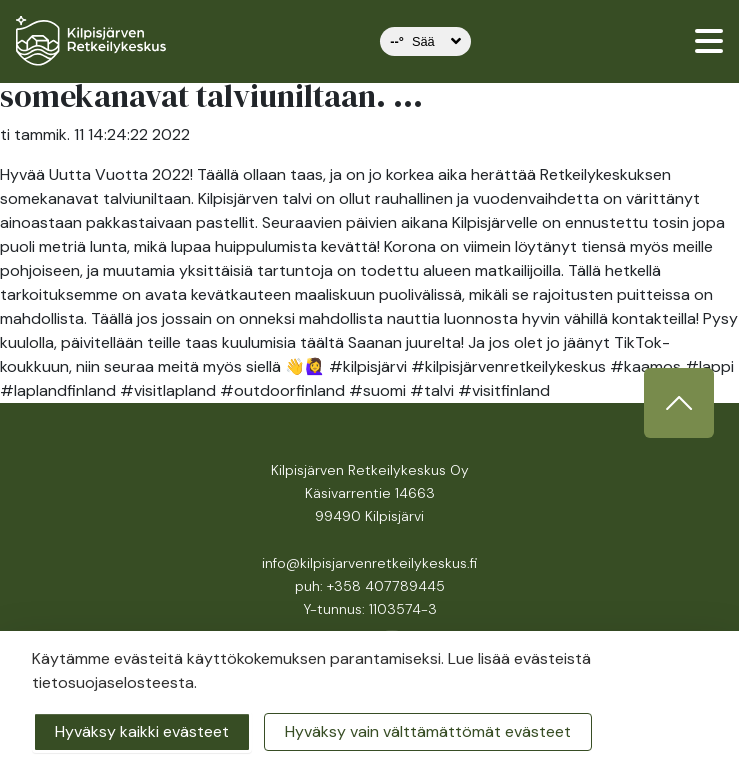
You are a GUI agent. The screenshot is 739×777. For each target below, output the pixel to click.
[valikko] (709, 41)
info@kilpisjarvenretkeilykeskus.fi (369, 563)
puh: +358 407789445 (370, 586)
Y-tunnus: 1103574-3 (370, 609)
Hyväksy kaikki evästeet (142, 731)
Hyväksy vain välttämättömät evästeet (428, 731)
